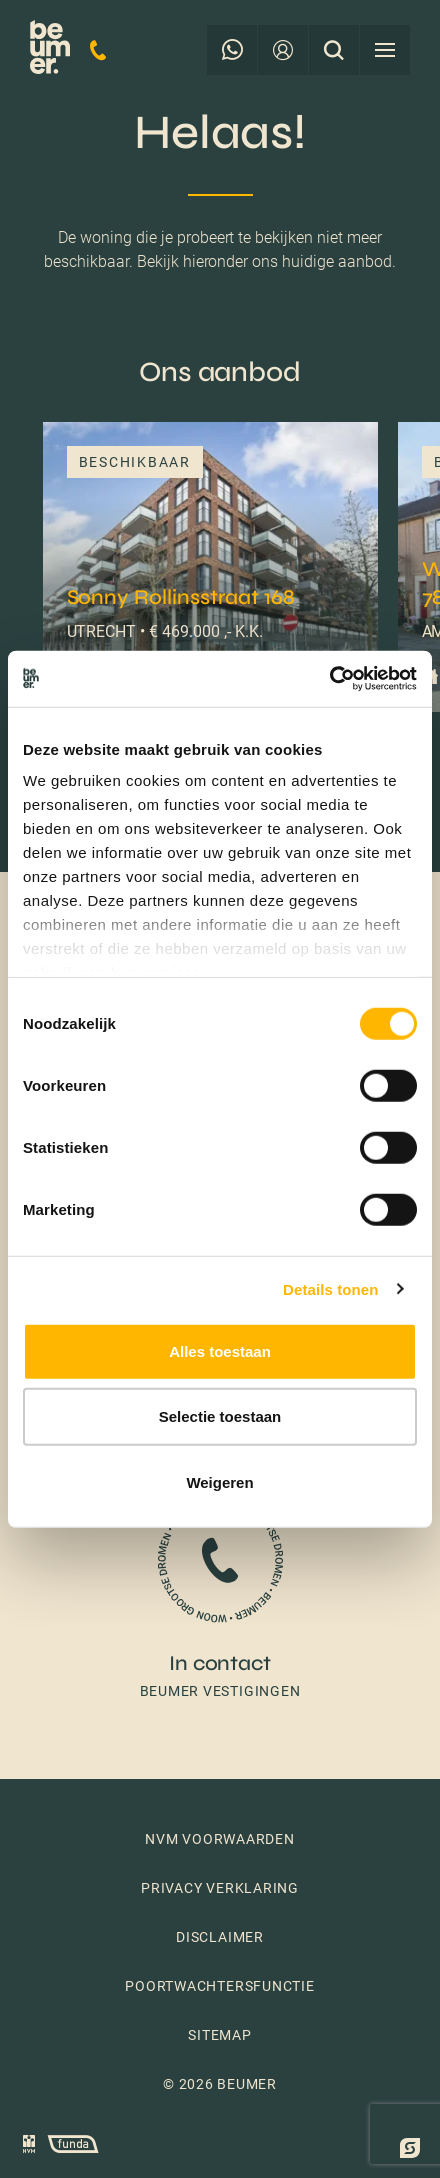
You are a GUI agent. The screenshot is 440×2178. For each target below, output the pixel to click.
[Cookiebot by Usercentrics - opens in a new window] (329, 679)
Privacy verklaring (220, 1888)
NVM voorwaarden (220, 1839)
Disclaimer (220, 1937)
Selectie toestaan (220, 1416)
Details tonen (330, 1289)
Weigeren (219, 1481)
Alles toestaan (220, 1350)
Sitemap (219, 2035)
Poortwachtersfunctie (219, 1986)
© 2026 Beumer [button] (220, 2084)
